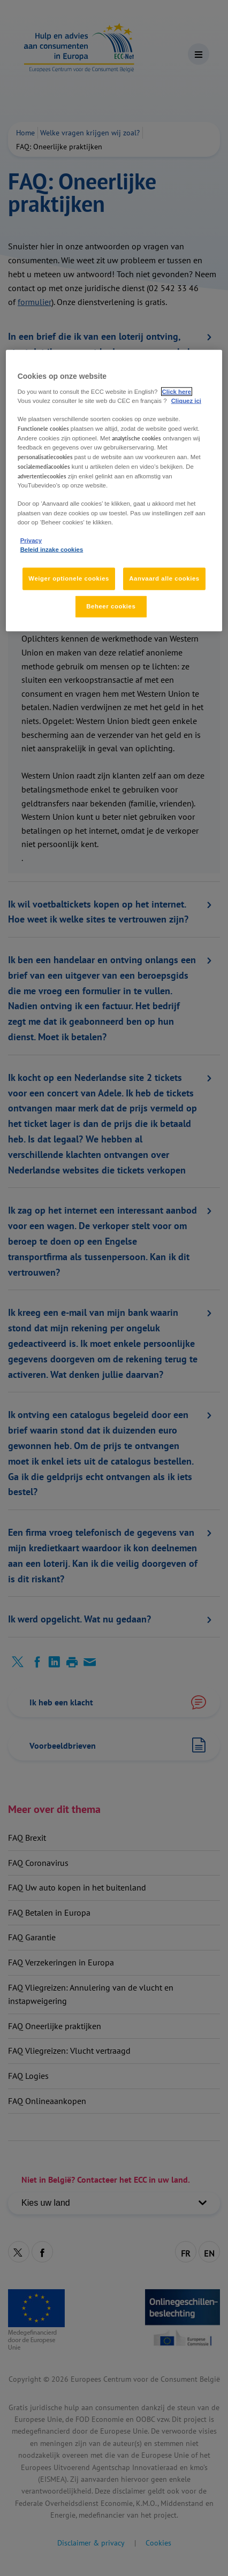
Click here (176, 391)
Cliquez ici (186, 400)
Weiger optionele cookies (68, 578)
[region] (114, 490)
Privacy (31, 540)
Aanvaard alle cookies (164, 578)
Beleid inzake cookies (51, 549)
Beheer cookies (110, 606)
